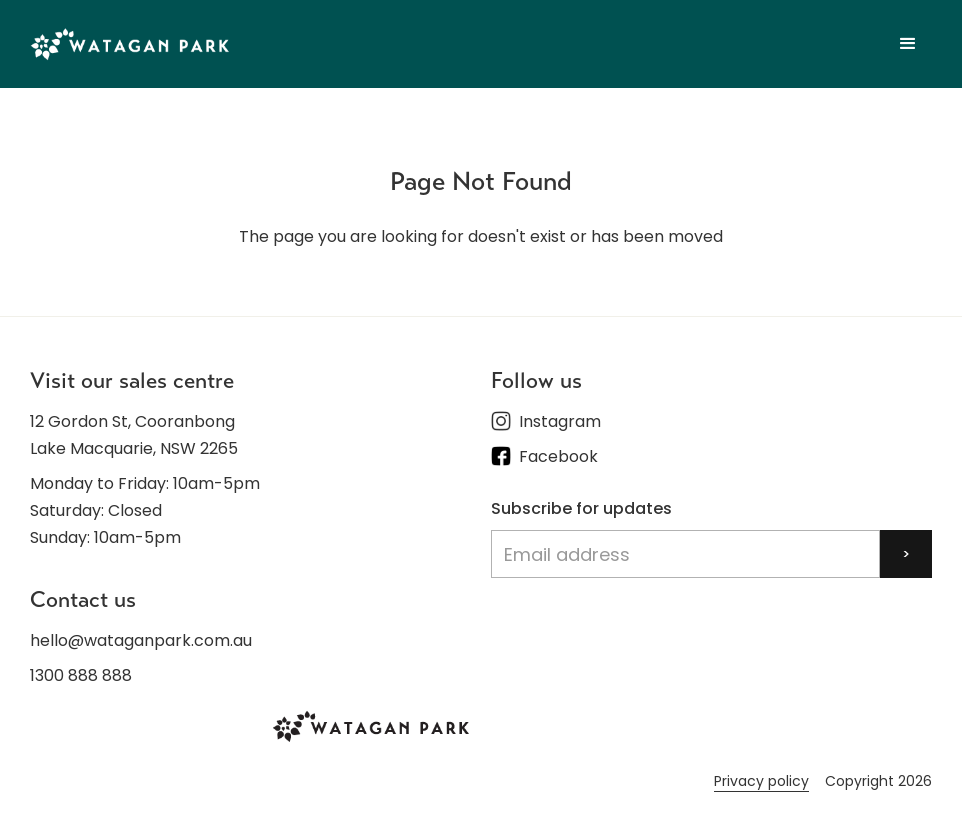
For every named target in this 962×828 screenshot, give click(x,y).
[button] (908, 44)
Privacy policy (761, 781)
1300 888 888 (81, 675)
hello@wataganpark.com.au (141, 640)
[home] (130, 43)
